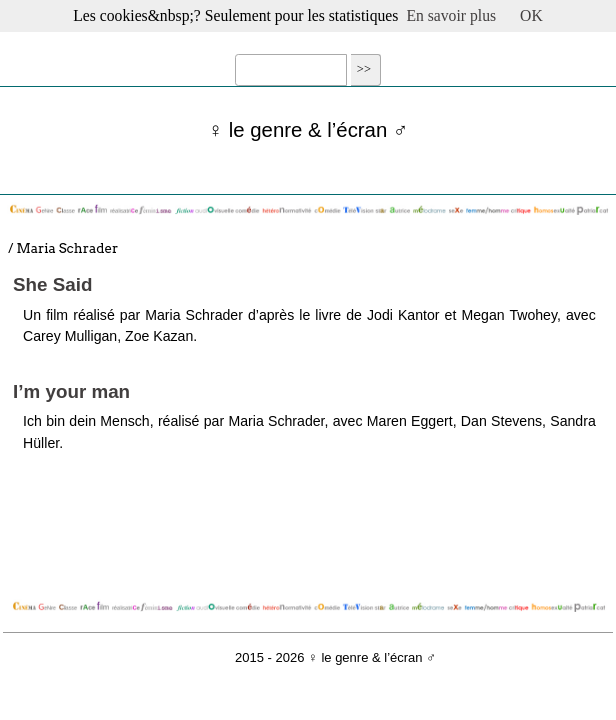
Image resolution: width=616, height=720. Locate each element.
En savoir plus (451, 15)
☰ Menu (308, 37)
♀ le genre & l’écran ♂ (308, 130)
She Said (52, 284)
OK (531, 15)
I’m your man (71, 391)
